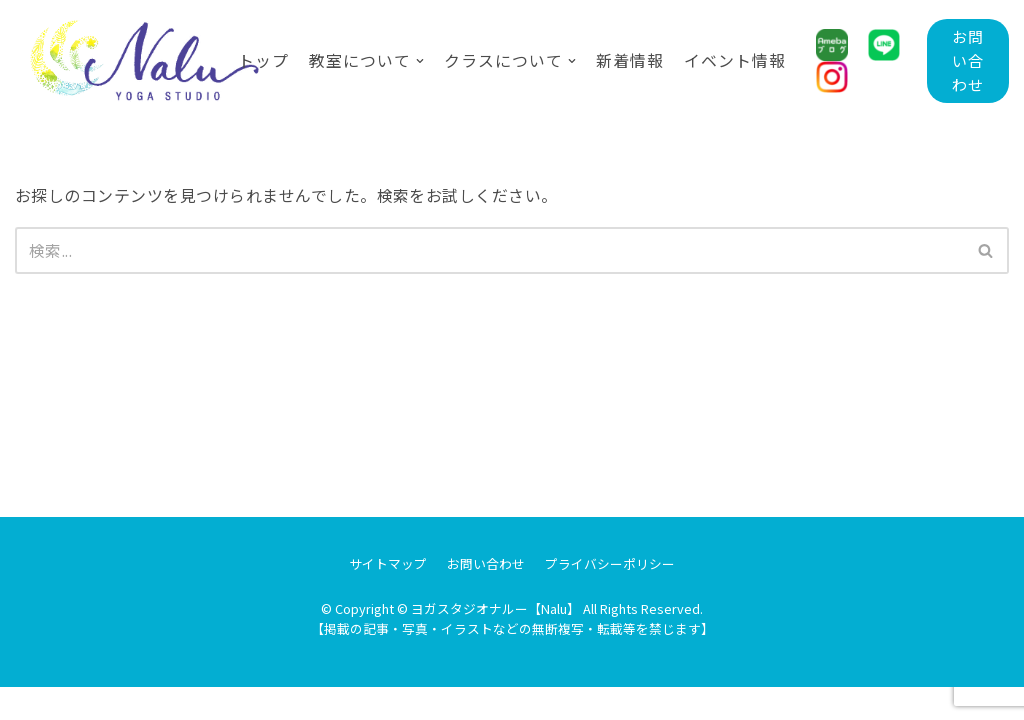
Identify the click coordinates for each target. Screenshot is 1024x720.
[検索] (489, 251)
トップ (263, 60)
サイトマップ (388, 596)
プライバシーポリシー (610, 596)
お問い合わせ (967, 60)
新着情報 (630, 60)
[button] (985, 250)
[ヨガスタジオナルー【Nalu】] (111, 61)
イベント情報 (735, 60)
